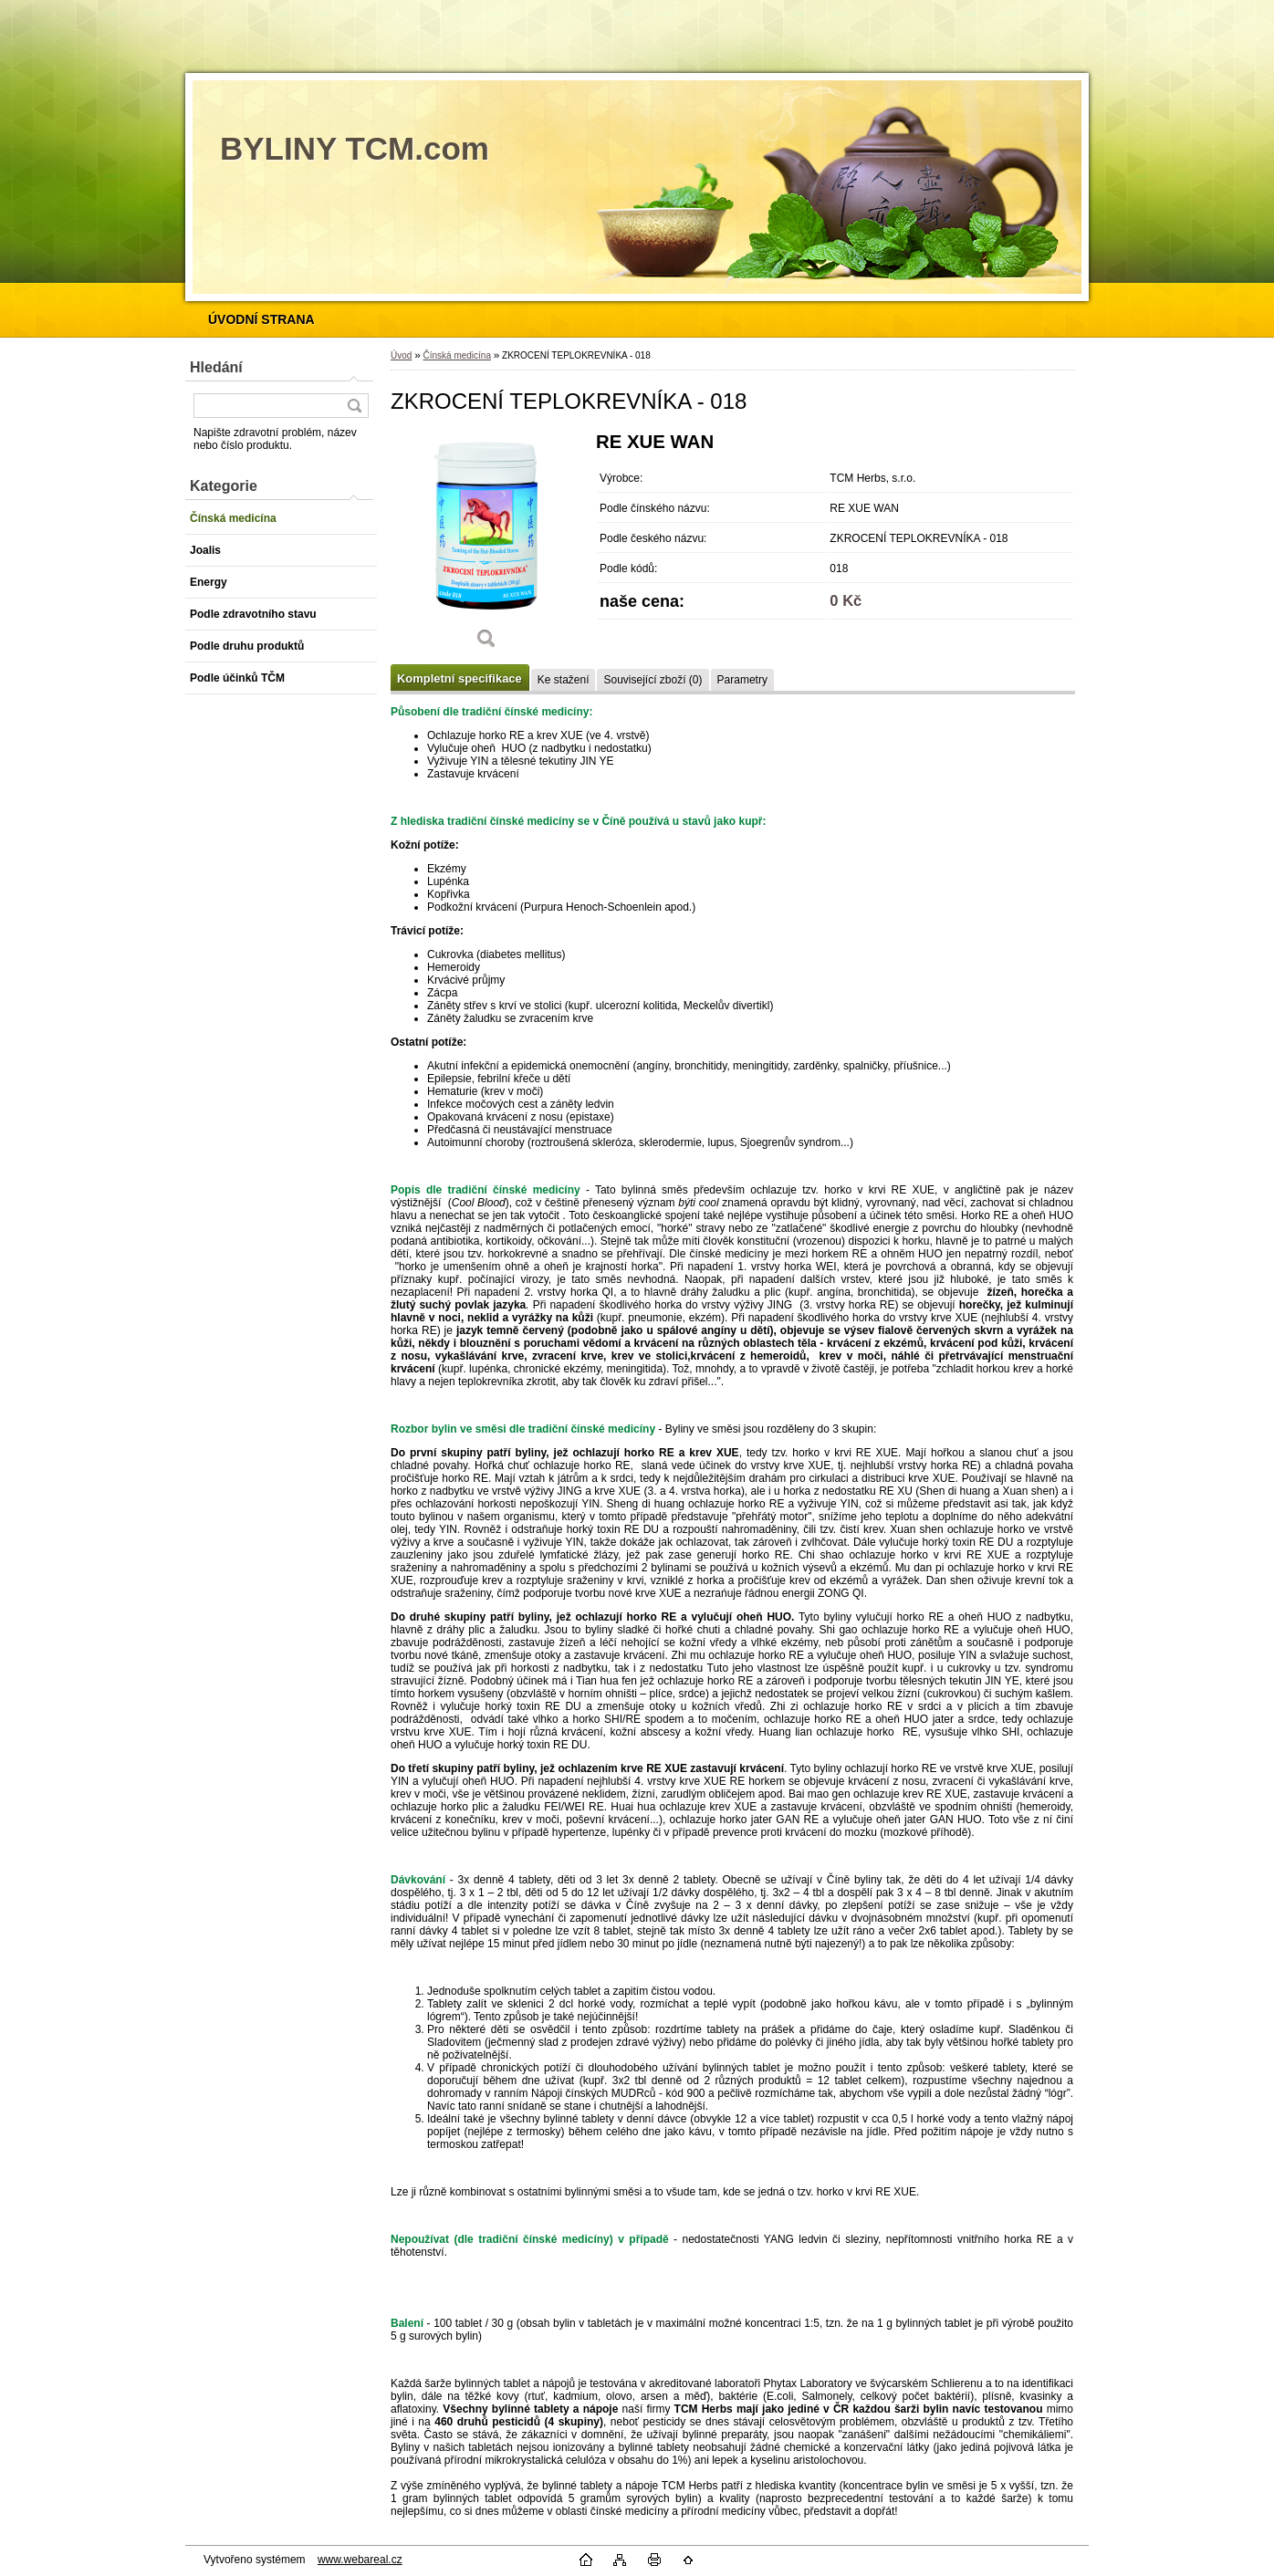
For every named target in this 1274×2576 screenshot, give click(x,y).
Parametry (742, 679)
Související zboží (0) (652, 679)
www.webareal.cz (360, 2559)
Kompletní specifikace (459, 678)
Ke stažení (564, 679)
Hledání (216, 367)
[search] (354, 405)
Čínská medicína (456, 355)
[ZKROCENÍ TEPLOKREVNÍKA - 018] (486, 547)
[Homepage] (261, 319)
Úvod (401, 355)
